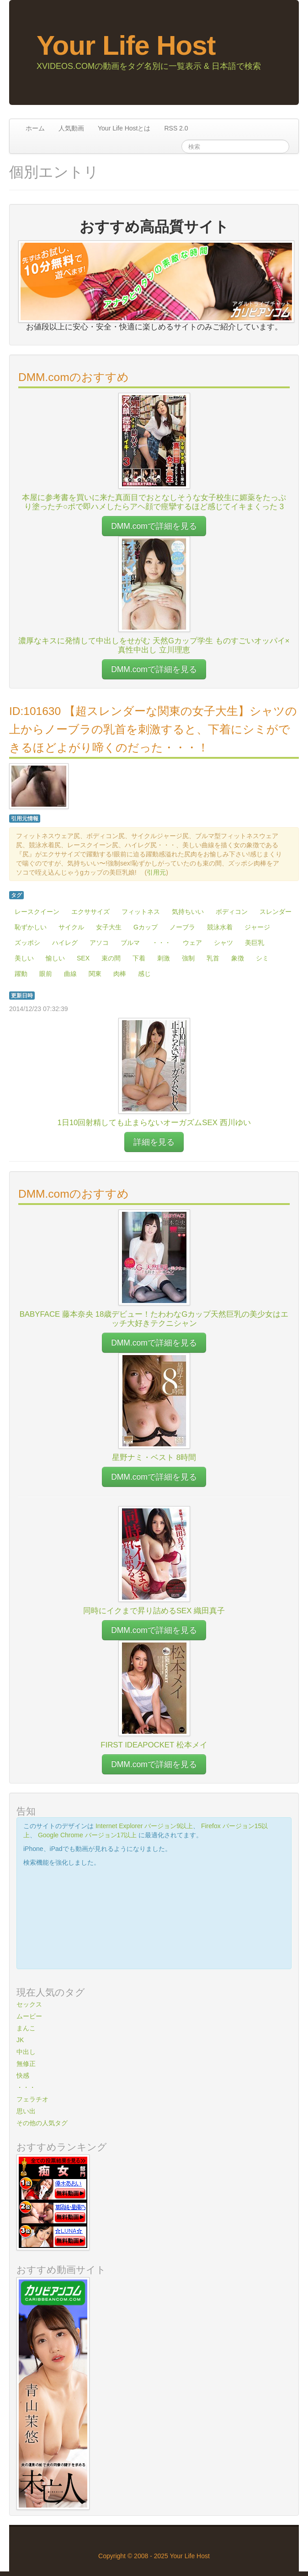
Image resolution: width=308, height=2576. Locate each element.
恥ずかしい (31, 927)
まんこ (26, 2028)
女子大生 (109, 927)
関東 (95, 973)
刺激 (163, 958)
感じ (144, 973)
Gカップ (145, 927)
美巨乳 (254, 942)
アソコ (99, 942)
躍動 (21, 973)
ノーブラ (182, 927)
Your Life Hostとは (124, 128)
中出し (26, 2051)
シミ (262, 958)
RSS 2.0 (176, 128)
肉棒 (119, 973)
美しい (24, 958)
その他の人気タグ (42, 2123)
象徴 (237, 958)
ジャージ (257, 927)
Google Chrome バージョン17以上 (87, 1835)
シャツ (223, 942)
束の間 (111, 958)
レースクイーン (37, 911)
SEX (83, 958)
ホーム (35, 128)
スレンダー (276, 911)
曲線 (70, 973)
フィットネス (141, 911)
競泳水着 (220, 927)
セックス (29, 2004)
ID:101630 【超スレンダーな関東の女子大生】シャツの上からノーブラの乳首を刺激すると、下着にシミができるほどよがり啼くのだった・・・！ (153, 729)
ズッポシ (27, 942)
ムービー (29, 2016)
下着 (139, 958)
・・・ (161, 942)
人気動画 (71, 128)
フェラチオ (32, 2099)
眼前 (45, 973)
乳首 (213, 958)
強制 (188, 958)
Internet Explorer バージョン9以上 (144, 1826)
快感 (22, 2075)
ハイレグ (65, 942)
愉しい (55, 958)
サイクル (71, 927)
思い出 (26, 2111)
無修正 (26, 2063)
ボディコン (232, 911)
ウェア (192, 942)
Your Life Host (126, 45)
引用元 (156, 872)
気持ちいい (188, 911)
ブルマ (130, 942)
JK (20, 2040)
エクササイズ (90, 911)
